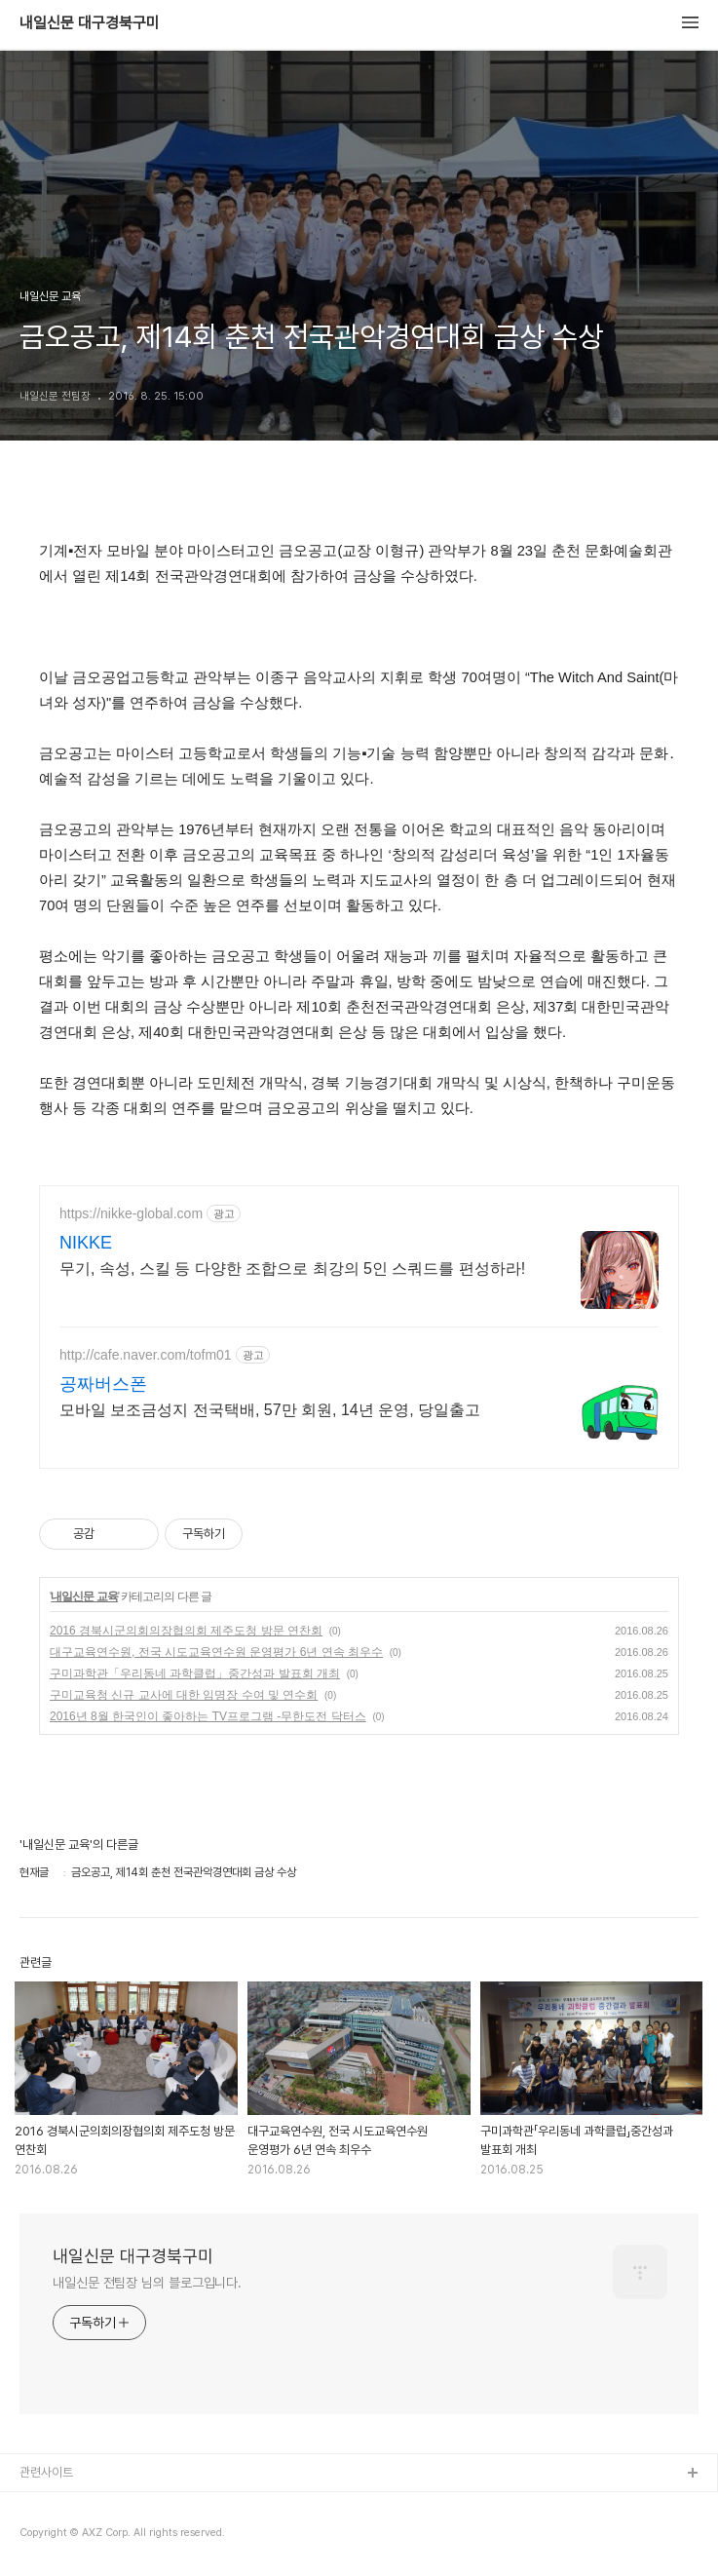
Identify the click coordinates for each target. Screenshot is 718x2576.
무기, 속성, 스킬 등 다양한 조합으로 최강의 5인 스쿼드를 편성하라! (292, 1268)
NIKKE (85, 1242)
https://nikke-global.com (131, 1213)
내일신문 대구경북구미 (89, 23)
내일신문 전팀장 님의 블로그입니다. (147, 2282)
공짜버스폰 (103, 1384)
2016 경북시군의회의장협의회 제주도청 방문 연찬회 (186, 1630)
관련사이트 (46, 2472)
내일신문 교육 (84, 1596)
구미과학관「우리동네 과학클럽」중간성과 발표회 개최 (195, 1673)
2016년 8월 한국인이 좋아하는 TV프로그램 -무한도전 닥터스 (208, 1716)
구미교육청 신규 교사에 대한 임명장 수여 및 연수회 (184, 1695)
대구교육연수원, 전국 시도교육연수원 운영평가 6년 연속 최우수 (216, 1652)
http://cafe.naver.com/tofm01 (145, 1355)
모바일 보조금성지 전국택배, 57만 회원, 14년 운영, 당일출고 (269, 1410)
